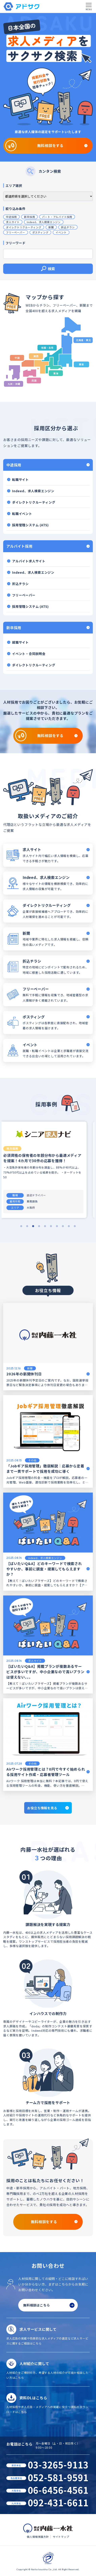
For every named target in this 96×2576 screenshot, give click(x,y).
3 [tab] (33, 1226)
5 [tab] (45, 1226)
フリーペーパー (15, 232)
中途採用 (11, 217)
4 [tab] (39, 1226)
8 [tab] (63, 1226)
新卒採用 (29, 217)
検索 (48, 269)
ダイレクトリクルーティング (23, 227)
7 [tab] (57, 1226)
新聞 (51, 227)
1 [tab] (21, 1226)
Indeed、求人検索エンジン (44, 222)
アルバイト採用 (19, 546)
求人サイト (13, 222)
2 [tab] (27, 1226)
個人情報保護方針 (38, 2537)
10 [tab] (75, 1226)
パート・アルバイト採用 (57, 217)
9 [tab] (69, 1226)
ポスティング (40, 232)
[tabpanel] (48, 1170)
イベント (61, 232)
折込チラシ (68, 227)
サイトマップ (61, 2537)
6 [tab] (51, 1226)
